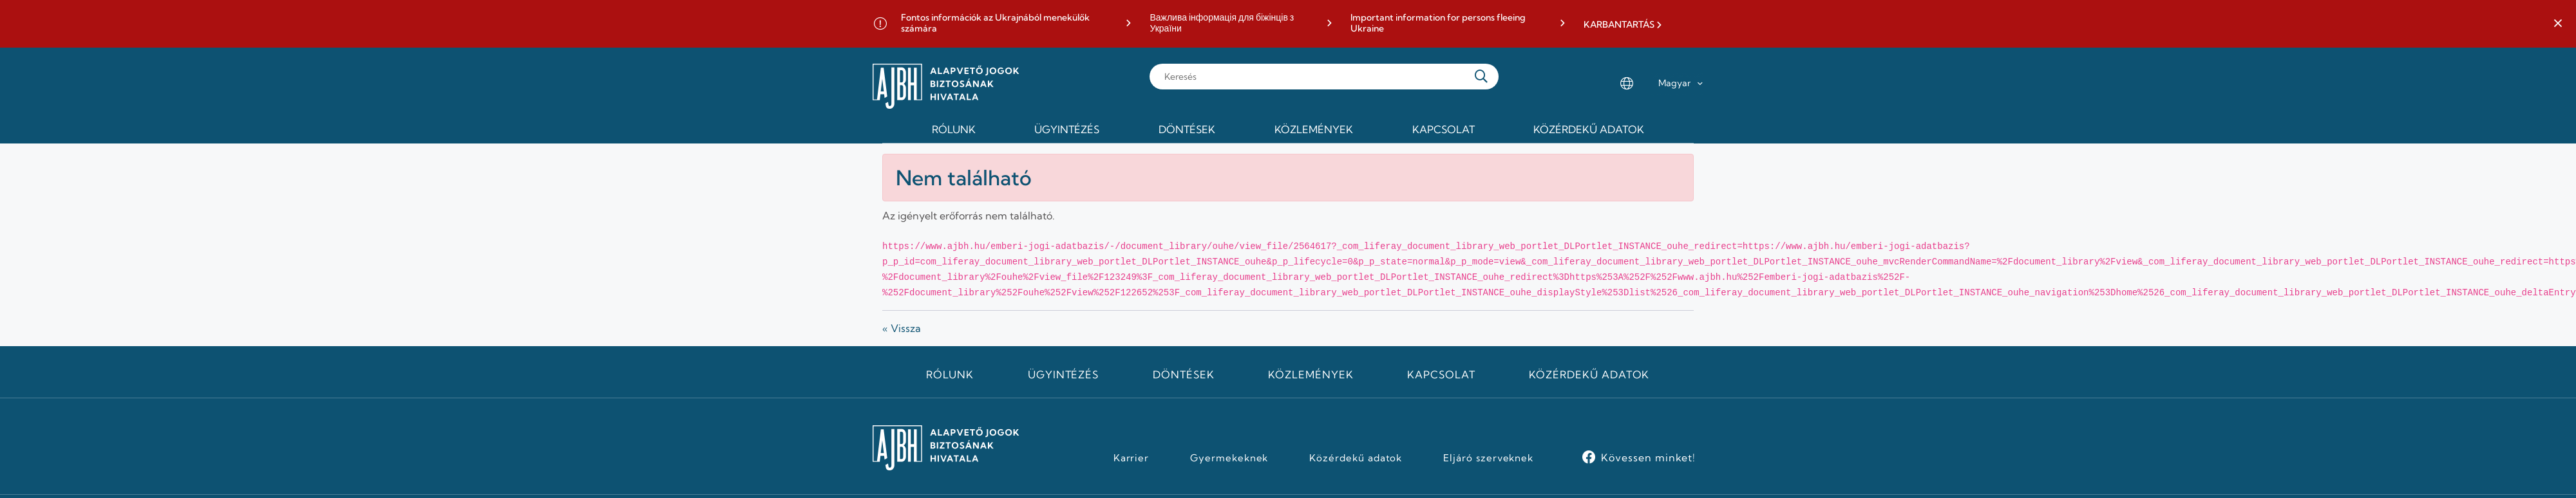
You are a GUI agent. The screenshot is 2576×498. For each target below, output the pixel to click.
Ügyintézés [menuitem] (1066, 129)
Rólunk (950, 374)
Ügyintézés (1063, 374)
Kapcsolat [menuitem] (1443, 129)
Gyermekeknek (1229, 458)
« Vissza (901, 328)
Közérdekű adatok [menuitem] (1588, 129)
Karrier (1131, 458)
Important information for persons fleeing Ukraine (1438, 23)
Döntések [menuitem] (1187, 129)
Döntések (1184, 374)
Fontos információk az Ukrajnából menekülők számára (995, 23)
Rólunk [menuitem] (954, 129)
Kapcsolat (1441, 374)
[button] (2558, 24)
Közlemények (1311, 374)
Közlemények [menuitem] (1313, 129)
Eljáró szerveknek (1488, 458)
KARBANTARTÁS (1619, 24)
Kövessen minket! (1648, 457)
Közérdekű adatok (1589, 374)
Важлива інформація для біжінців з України (1222, 23)
